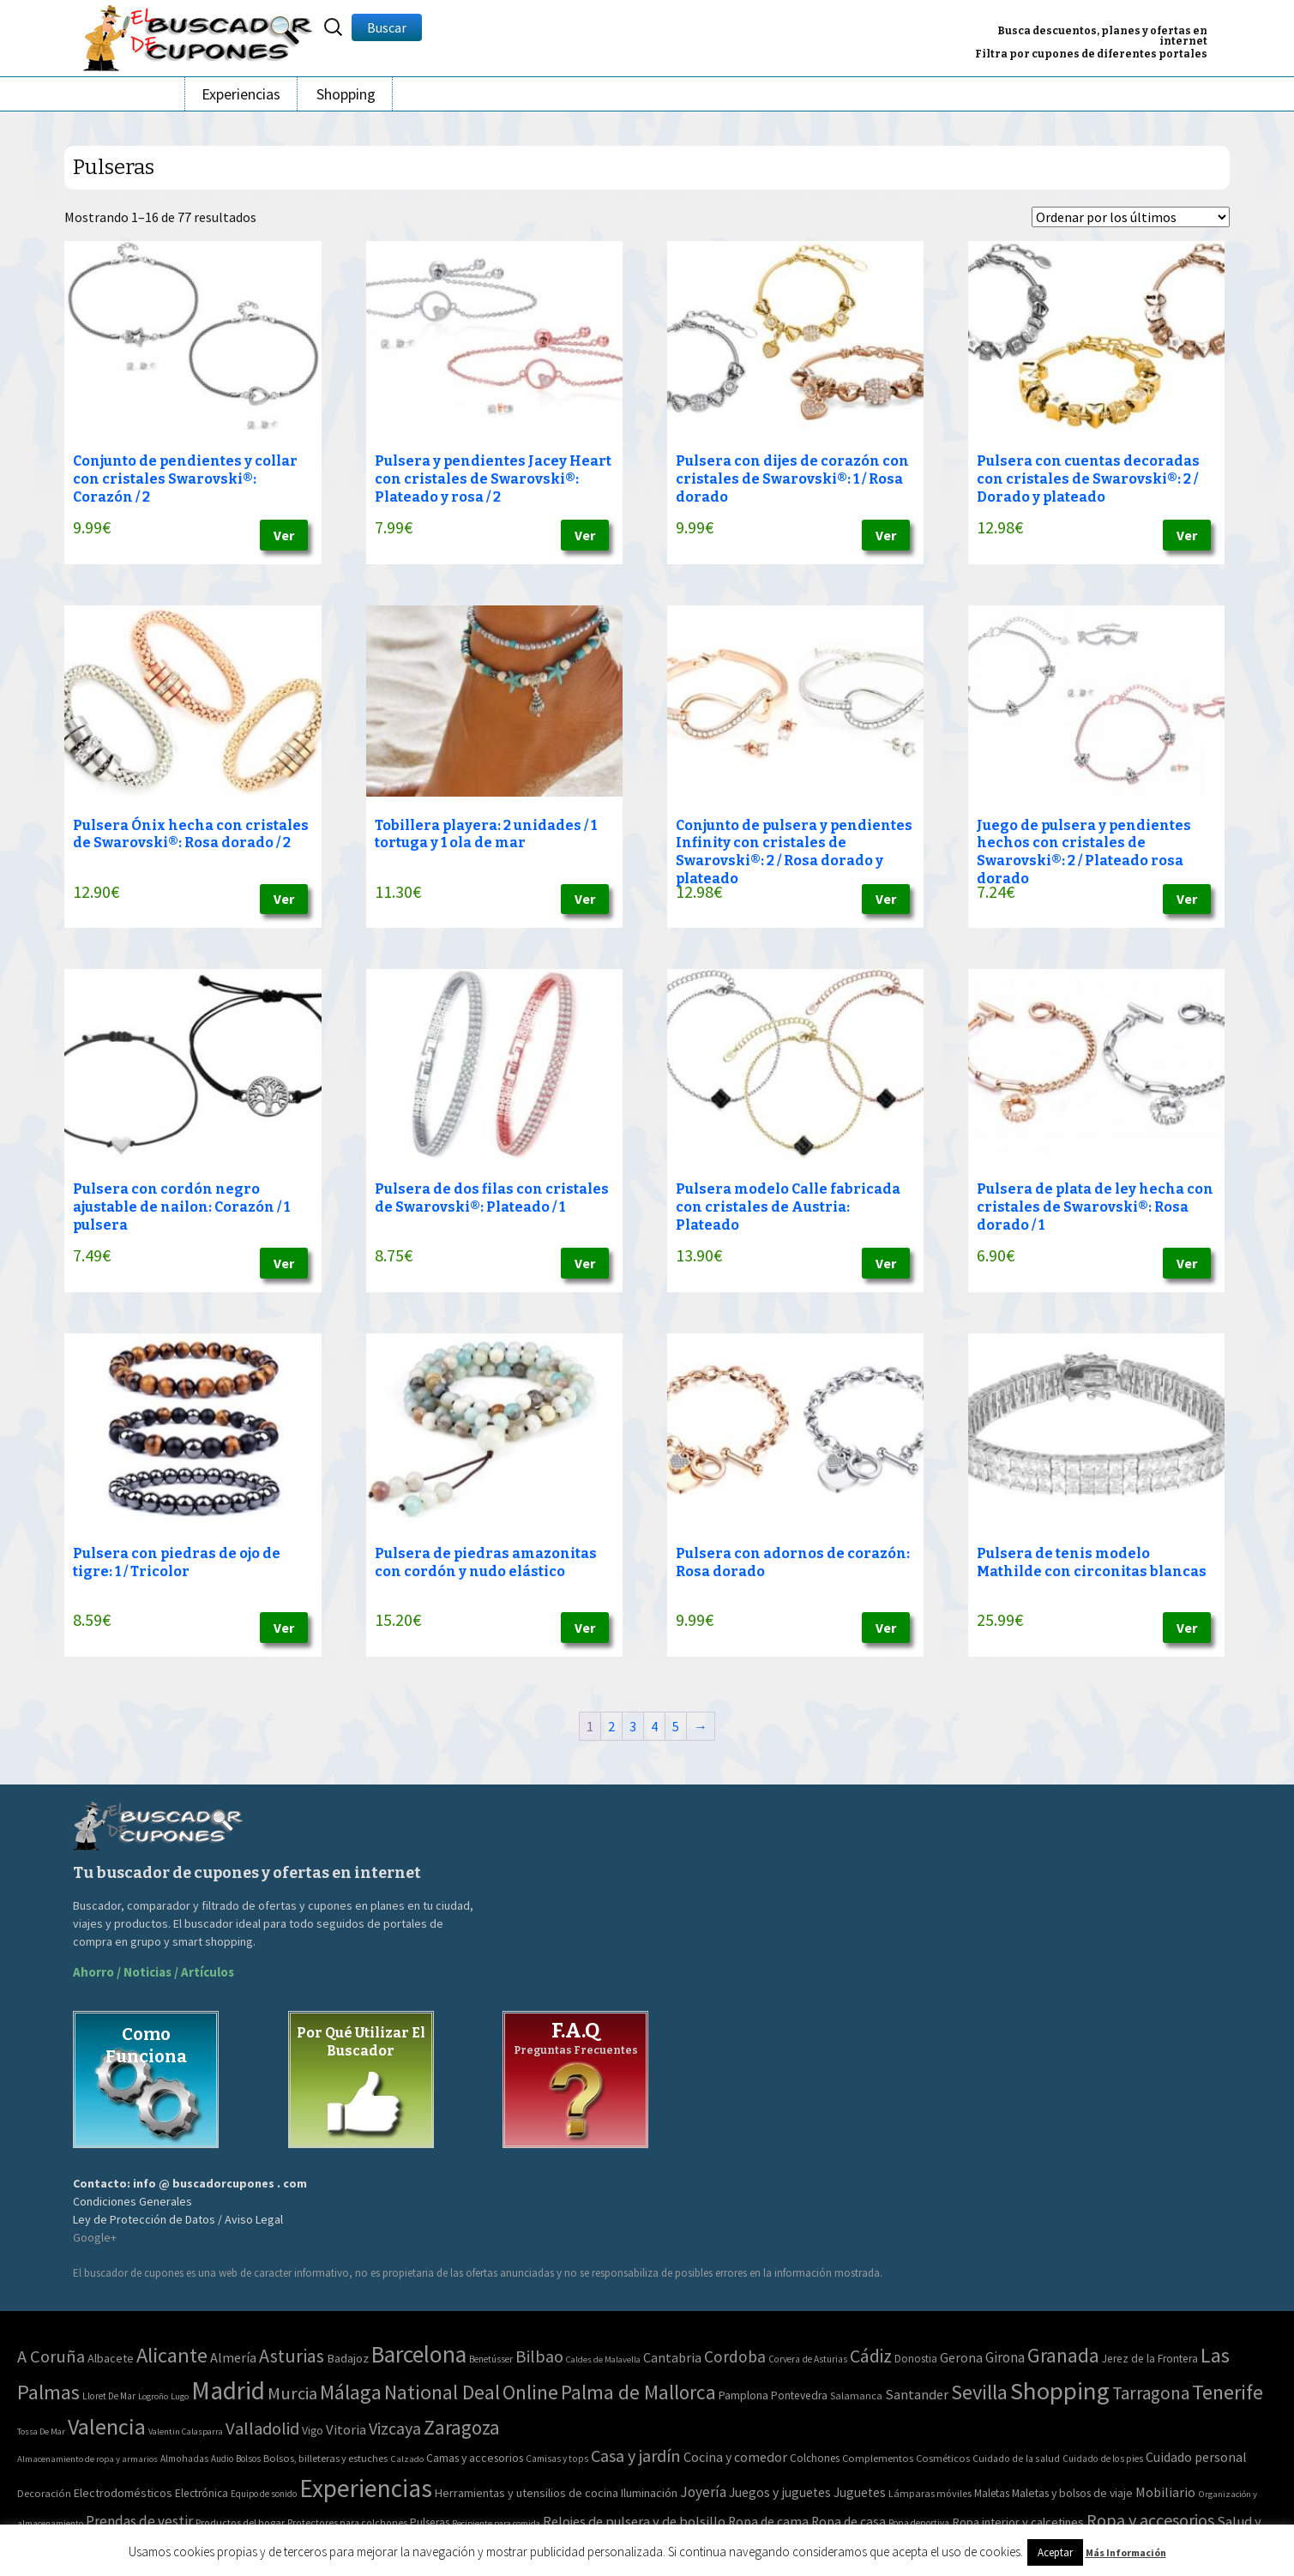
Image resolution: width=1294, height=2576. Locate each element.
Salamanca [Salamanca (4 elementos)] (856, 2395)
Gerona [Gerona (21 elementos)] (961, 2357)
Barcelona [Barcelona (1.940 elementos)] (418, 2354)
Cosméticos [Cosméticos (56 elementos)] (943, 2458)
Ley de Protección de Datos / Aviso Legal (178, 2219)
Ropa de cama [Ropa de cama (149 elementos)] (768, 2521)
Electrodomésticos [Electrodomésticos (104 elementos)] (123, 2493)
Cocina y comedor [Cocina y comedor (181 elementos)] (735, 2456)
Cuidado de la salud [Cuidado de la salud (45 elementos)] (1016, 2458)
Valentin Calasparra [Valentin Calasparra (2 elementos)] (185, 2431)
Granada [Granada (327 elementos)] (1063, 2355)
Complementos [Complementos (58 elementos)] (877, 2458)
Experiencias (241, 94)
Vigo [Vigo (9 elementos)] (312, 2430)
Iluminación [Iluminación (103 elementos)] (649, 2493)
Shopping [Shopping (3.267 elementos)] (1060, 2390)
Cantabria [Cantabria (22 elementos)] (672, 2357)
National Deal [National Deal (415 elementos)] (442, 2392)
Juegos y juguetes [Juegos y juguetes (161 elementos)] (780, 2492)
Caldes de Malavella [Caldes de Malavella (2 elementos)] (603, 2359)
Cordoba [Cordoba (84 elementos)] (735, 2356)
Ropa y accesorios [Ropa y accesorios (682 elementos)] (1150, 2520)
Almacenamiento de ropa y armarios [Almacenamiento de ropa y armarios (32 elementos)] (87, 2459)
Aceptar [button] (1055, 2552)
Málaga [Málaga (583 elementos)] (351, 2392)
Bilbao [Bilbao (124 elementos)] (539, 2356)
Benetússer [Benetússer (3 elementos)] (491, 2359)
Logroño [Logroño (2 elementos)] (153, 2396)
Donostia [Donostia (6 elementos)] (915, 2358)
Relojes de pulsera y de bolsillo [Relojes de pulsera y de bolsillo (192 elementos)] (634, 2521)
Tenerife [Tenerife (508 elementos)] (1227, 2392)
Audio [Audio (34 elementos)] (222, 2459)
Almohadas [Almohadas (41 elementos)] (184, 2459)
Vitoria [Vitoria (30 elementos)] (346, 2430)
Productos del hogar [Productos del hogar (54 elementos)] (240, 2522)
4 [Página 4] (654, 1726)
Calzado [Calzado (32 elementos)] (407, 2459)
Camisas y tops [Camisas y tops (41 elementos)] (557, 2459)
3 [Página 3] (632, 1726)
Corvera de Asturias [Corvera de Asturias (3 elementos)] (807, 2359)
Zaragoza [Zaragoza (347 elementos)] (462, 2427)
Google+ (95, 2237)
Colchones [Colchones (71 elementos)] (815, 2458)
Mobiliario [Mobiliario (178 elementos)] (1165, 2492)
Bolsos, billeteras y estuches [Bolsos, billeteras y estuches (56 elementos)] (325, 2458)
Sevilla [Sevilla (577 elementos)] (979, 2392)
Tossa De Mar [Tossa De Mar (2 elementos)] (41, 2431)
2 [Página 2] (611, 1726)
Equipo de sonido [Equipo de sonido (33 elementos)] (264, 2494)
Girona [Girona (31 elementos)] (1005, 2357)
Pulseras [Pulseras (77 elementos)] (429, 2522)
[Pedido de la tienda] (1131, 217)
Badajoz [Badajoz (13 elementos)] (348, 2358)
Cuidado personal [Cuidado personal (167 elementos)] (1196, 2456)
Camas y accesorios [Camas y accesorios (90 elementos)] (474, 2457)
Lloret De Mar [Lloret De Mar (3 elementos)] (108, 2396)
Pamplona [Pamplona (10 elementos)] (743, 2395)
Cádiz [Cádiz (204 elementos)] (871, 2356)
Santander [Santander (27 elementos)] (916, 2394)
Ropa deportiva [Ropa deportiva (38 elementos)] (918, 2523)
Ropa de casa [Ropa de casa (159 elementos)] (848, 2521)
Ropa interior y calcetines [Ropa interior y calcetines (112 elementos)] (1018, 2522)
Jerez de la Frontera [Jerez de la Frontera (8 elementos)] (1150, 2358)
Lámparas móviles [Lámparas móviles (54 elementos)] (930, 2493)
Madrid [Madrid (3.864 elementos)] (228, 2390)
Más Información (1126, 2552)
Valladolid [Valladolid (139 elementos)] (262, 2428)
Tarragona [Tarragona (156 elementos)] (1150, 2392)
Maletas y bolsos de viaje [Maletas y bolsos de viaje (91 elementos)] (1072, 2493)
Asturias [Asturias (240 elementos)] (291, 2356)
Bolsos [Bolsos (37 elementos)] (248, 2459)
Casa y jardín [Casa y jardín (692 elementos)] (636, 2456)
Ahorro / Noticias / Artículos (153, 1972)
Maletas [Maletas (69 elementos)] (991, 2493)
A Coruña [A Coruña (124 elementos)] (51, 2356)
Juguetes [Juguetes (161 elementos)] (860, 2492)
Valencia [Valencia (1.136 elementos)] (107, 2426)
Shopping (346, 94)
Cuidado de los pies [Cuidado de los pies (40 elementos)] (1102, 2459)
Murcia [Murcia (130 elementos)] (292, 2393)
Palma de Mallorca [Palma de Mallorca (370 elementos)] (638, 2392)
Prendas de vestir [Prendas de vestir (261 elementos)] (139, 2521)
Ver (284, 535)
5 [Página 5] (675, 1726)
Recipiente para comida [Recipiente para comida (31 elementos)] (496, 2523)
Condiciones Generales (132, 2201)
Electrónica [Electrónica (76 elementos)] (201, 2493)
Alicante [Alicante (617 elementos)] (172, 2355)
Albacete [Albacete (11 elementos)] (110, 2358)
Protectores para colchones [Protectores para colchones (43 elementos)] (347, 2523)
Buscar (386, 27)
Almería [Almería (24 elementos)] (233, 2357)
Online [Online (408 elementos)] (530, 2392)
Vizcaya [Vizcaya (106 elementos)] (395, 2428)
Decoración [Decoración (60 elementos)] (44, 2493)
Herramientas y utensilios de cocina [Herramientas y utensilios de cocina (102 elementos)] (526, 2493)
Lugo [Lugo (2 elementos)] (180, 2396)
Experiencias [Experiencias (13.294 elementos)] (365, 2488)
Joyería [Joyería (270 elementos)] (703, 2492)
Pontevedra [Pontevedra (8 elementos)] (799, 2395)
